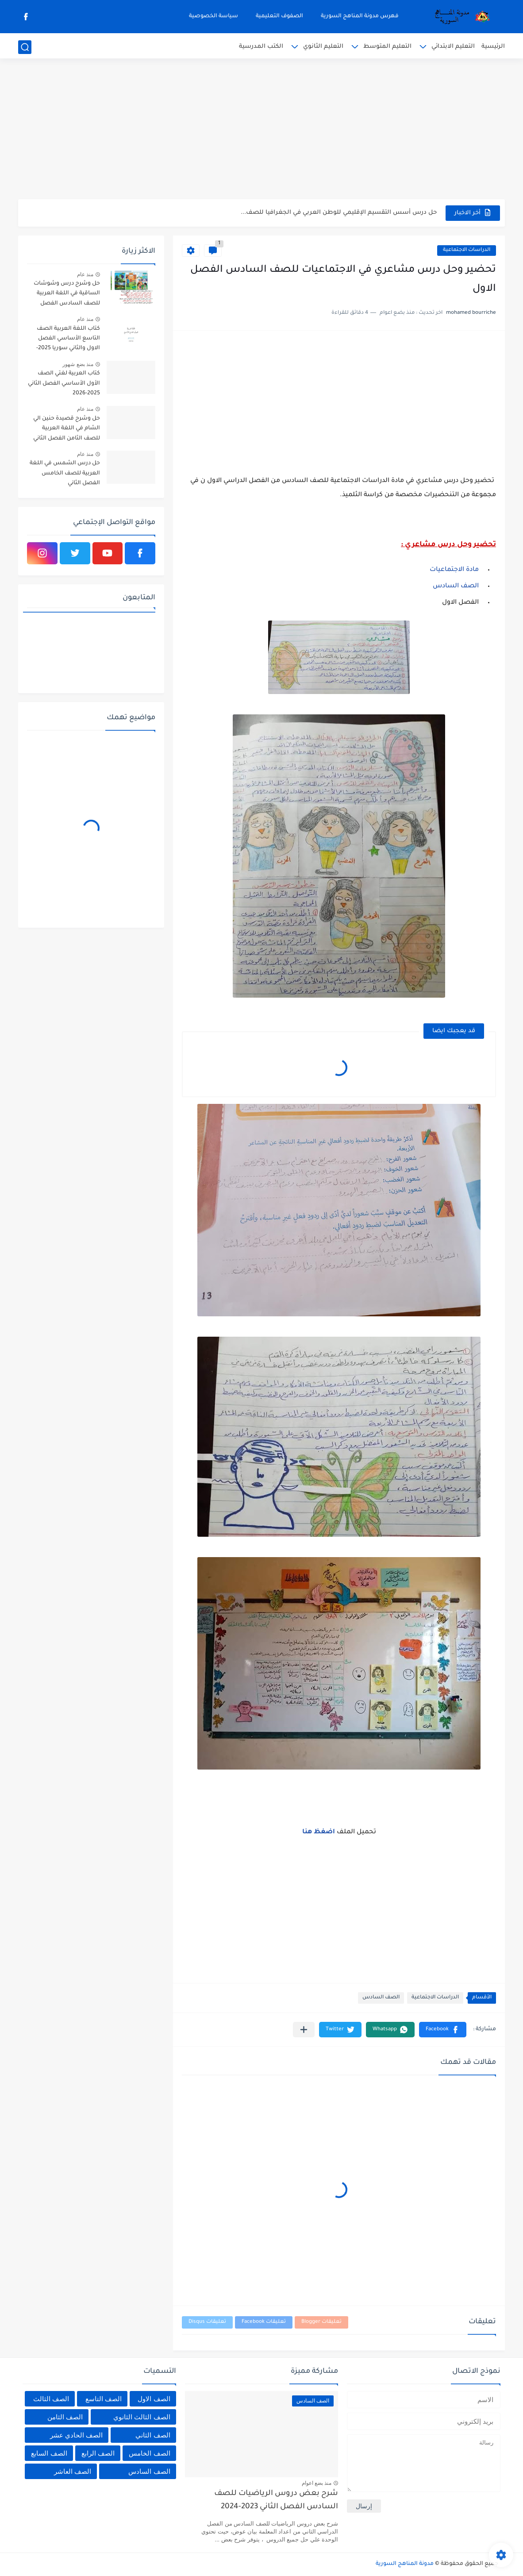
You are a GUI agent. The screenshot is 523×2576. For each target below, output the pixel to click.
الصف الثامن (65, 2417)
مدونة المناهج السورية (405, 2564)
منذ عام (85, 274)
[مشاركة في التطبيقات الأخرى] (304, 2029)
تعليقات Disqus (207, 2322)
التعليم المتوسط (387, 46)
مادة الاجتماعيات (455, 570)
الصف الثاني (152, 2435)
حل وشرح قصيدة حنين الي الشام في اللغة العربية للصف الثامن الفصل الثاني (66, 429)
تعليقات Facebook (264, 2322)
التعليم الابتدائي (453, 46)
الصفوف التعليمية (279, 16)
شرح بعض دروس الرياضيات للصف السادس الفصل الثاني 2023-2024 (276, 2500)
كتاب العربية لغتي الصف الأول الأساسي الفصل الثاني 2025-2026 (64, 383)
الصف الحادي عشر (76, 2435)
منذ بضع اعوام (317, 2483)
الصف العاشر (72, 2471)
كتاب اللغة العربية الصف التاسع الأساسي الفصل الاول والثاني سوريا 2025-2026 (68, 340)
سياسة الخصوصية (213, 16)
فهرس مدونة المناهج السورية (360, 16)
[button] (442, 2029)
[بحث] (24, 47)
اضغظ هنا (318, 1832)
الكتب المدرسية (261, 46)
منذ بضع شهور (77, 364)
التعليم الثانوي (323, 46)
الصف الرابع (98, 2453)
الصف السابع (49, 2453)
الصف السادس (457, 586)
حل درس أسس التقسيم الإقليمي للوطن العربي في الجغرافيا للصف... (339, 212)
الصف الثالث (51, 2398)
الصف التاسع (103, 2398)
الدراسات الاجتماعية (466, 250)
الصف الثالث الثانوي (141, 2417)
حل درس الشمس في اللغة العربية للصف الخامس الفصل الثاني (65, 473)
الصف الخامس (149, 2453)
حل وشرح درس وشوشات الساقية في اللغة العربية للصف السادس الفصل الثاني (67, 295)
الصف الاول (154, 2398)
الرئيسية (493, 46)
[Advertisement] (261, 131)
